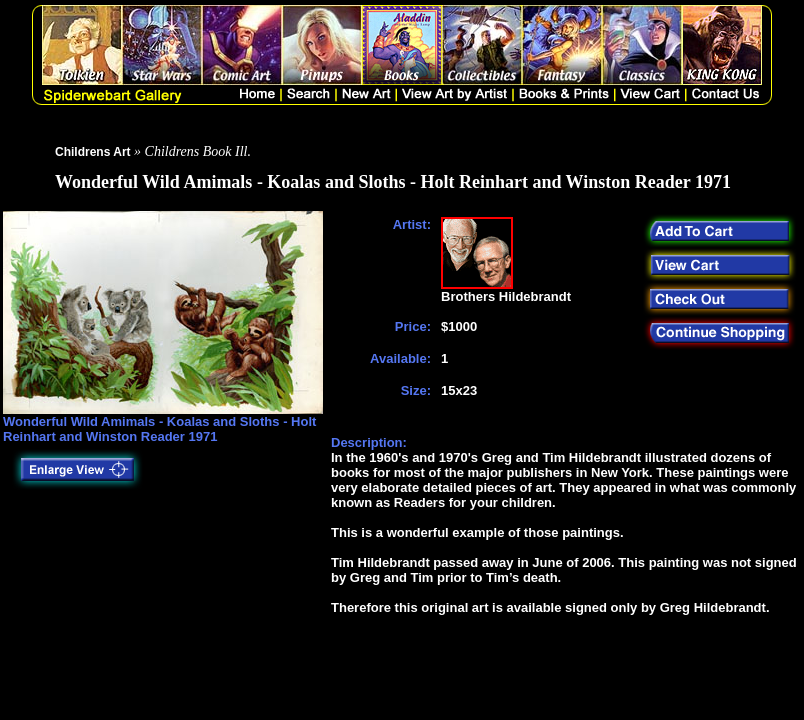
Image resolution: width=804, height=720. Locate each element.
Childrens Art (93, 152)
